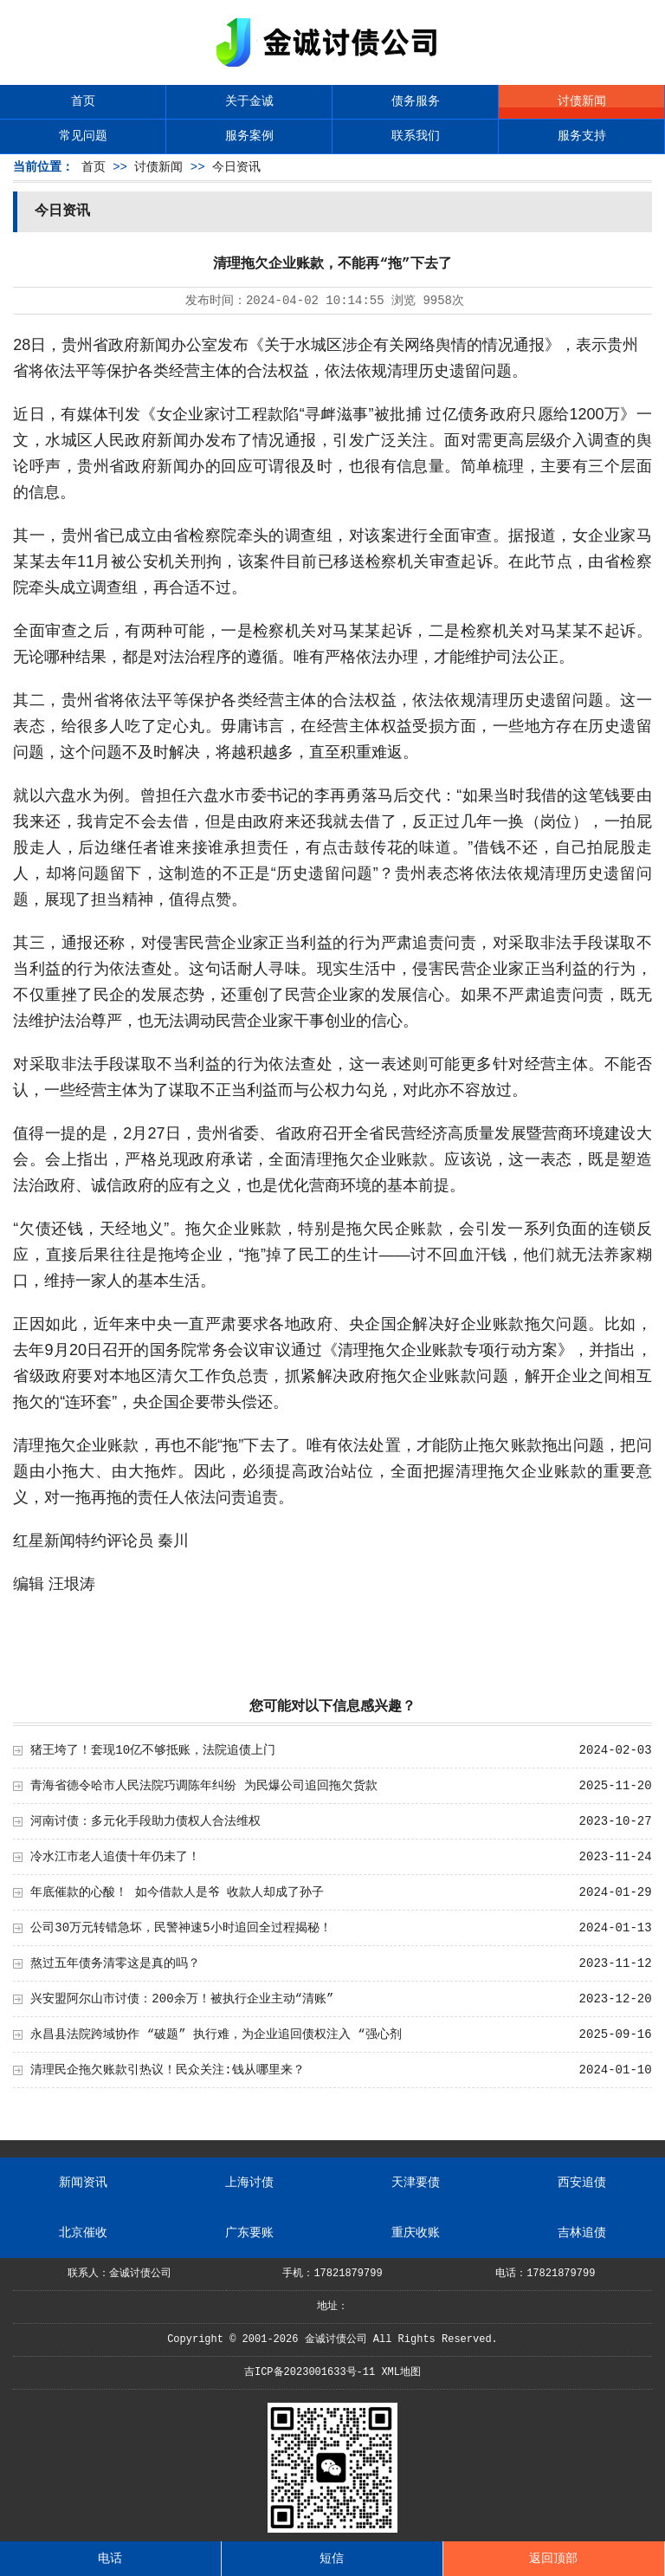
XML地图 (401, 2372)
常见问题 (83, 136)
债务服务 (415, 101)
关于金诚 (249, 101)
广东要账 (249, 2233)
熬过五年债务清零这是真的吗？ (115, 1963)
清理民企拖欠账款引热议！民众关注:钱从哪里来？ (167, 2070)
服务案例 (249, 136)
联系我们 (415, 136)
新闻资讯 (83, 2183)
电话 (110, 2559)
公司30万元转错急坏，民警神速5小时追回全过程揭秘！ (180, 1928)
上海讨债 (249, 2183)
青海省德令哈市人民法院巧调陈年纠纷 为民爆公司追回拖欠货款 (203, 1786)
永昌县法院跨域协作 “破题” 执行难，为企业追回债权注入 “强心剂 (215, 2034)
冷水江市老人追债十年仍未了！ (115, 1857)
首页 (83, 101)
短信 (332, 2559)
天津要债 (415, 2183)
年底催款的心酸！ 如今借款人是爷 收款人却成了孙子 (177, 1892)
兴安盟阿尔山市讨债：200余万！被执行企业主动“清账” (181, 1999)
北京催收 (83, 2233)
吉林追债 (582, 2233)
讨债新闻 (582, 101)
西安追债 (582, 2183)
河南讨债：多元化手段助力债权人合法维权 (145, 1821)
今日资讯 (236, 167)
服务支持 (582, 136)
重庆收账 (415, 2233)
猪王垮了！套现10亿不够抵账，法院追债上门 (152, 1750)
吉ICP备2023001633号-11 (309, 2372)
